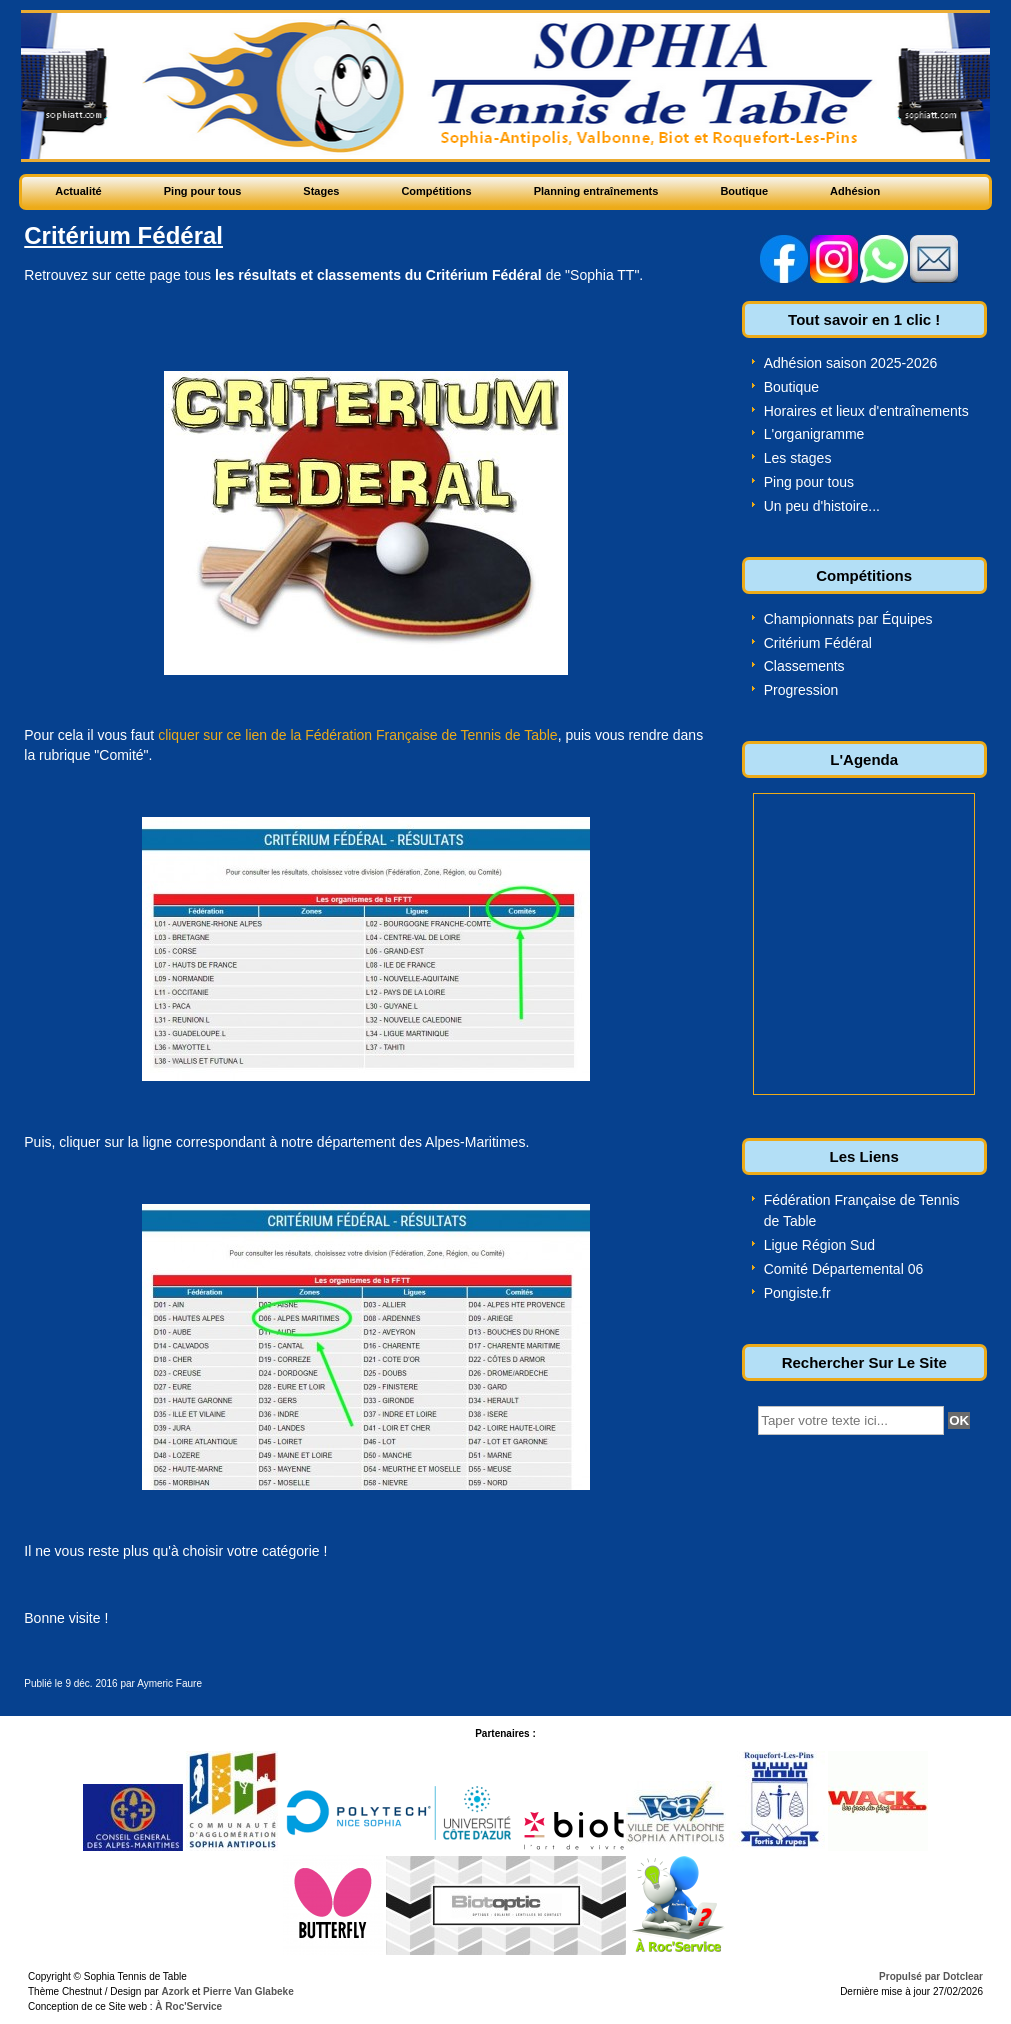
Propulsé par (911, 1976)
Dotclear (963, 1976)
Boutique (791, 387)
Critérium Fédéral (818, 643)
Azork (175, 1991)
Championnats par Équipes (848, 619)
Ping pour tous (809, 482)
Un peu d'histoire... (822, 506)
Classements (804, 666)
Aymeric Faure (169, 1683)
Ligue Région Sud (819, 1245)
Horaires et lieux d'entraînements (866, 411)
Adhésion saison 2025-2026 (851, 363)
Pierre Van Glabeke (248, 1991)
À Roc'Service (188, 2006)
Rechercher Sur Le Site (864, 1362)
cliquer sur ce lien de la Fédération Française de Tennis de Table (358, 735)
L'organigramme (814, 434)
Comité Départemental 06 (844, 1269)
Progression (801, 690)
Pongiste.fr (797, 1293)
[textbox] (851, 1420)
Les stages (798, 458)
